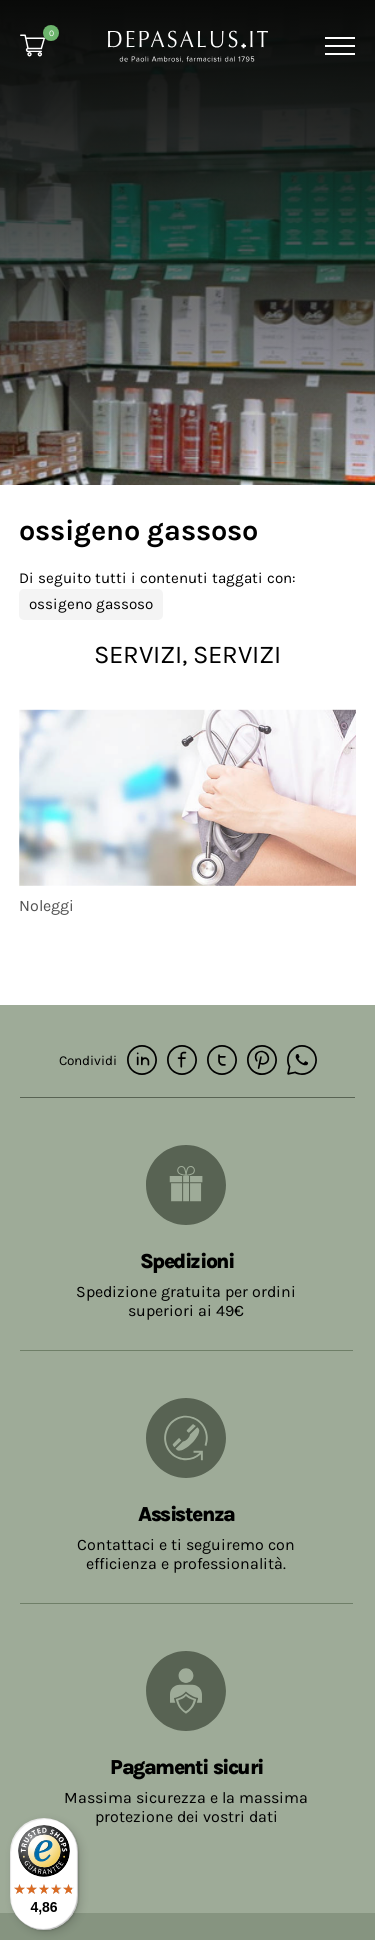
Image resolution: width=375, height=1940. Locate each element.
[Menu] (337, 46)
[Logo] (188, 44)
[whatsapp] (302, 1061)
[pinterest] (262, 1061)
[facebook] (182, 1061)
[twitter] (222, 1061)
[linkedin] (142, 1061)
